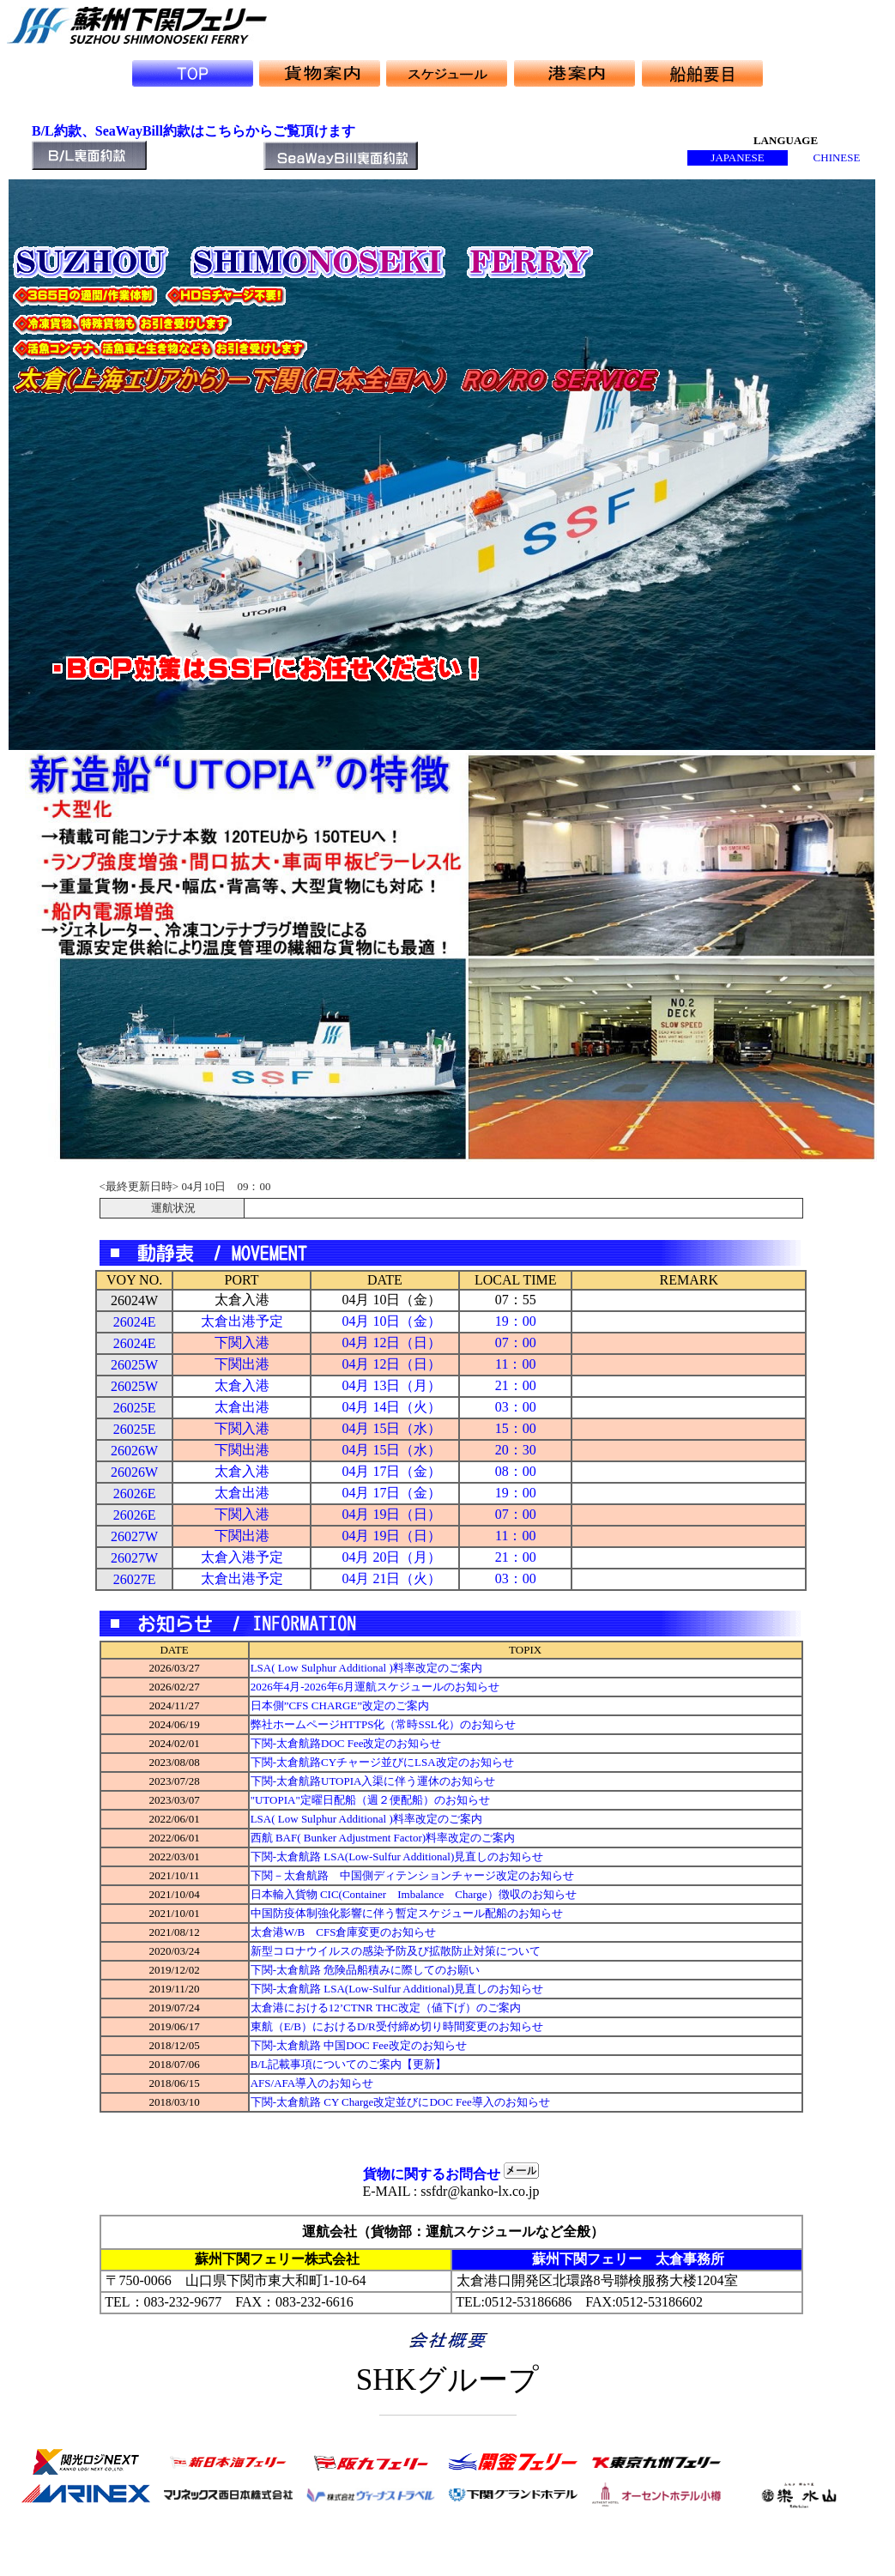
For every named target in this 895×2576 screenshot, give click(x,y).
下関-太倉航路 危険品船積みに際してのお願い (366, 1969)
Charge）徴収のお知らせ (510, 1894)
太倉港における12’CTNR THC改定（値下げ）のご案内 (386, 2007)
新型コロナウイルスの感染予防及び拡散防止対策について (396, 1950)
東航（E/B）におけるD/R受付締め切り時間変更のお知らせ (397, 2026)
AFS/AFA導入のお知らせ (318, 2083)
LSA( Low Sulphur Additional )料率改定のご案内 (366, 1667)
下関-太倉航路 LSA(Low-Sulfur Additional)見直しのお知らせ (397, 1856)
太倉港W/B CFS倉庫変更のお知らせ (344, 1932)
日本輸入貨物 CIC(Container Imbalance (347, 1894)
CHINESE (837, 157)
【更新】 (424, 2064)
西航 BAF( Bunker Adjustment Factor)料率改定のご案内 (383, 1837)
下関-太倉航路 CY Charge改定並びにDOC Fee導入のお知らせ (400, 2101)
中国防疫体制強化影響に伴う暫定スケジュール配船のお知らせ (407, 1913)
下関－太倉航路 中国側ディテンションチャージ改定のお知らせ (412, 1875)
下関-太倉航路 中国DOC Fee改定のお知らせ (359, 2045)
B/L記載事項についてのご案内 (326, 2064)
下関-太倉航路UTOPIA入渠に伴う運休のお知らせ (373, 1781)
